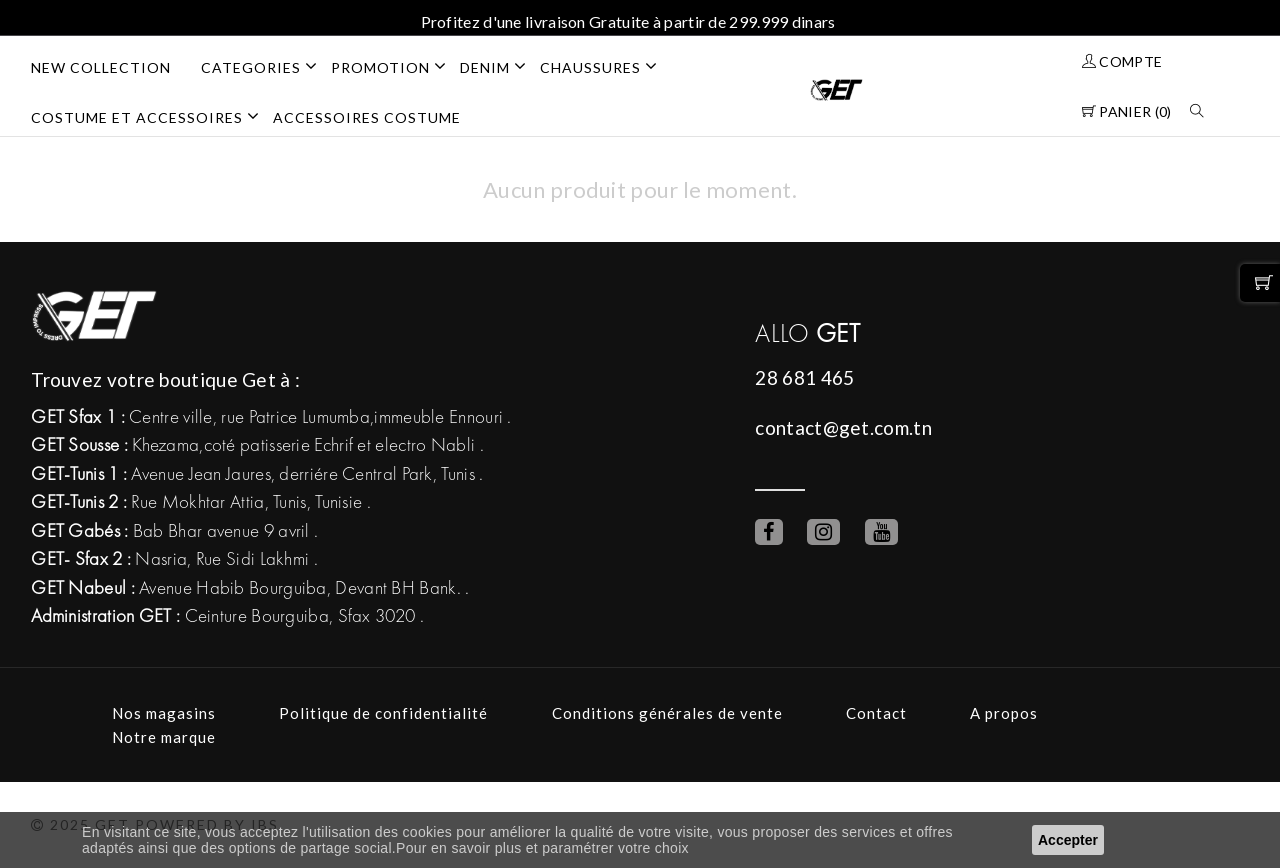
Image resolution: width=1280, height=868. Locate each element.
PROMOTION (395, 66)
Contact (876, 713)
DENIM (500, 66)
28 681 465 (804, 377)
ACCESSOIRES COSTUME (367, 117)
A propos (1004, 713)
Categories (266, 66)
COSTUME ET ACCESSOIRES (152, 116)
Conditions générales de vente (667, 713)
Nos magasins (164, 713)
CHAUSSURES (605, 66)
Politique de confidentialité (383, 713)
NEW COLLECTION (101, 67)
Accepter (1068, 840)
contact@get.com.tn (843, 427)
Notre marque (164, 737)
